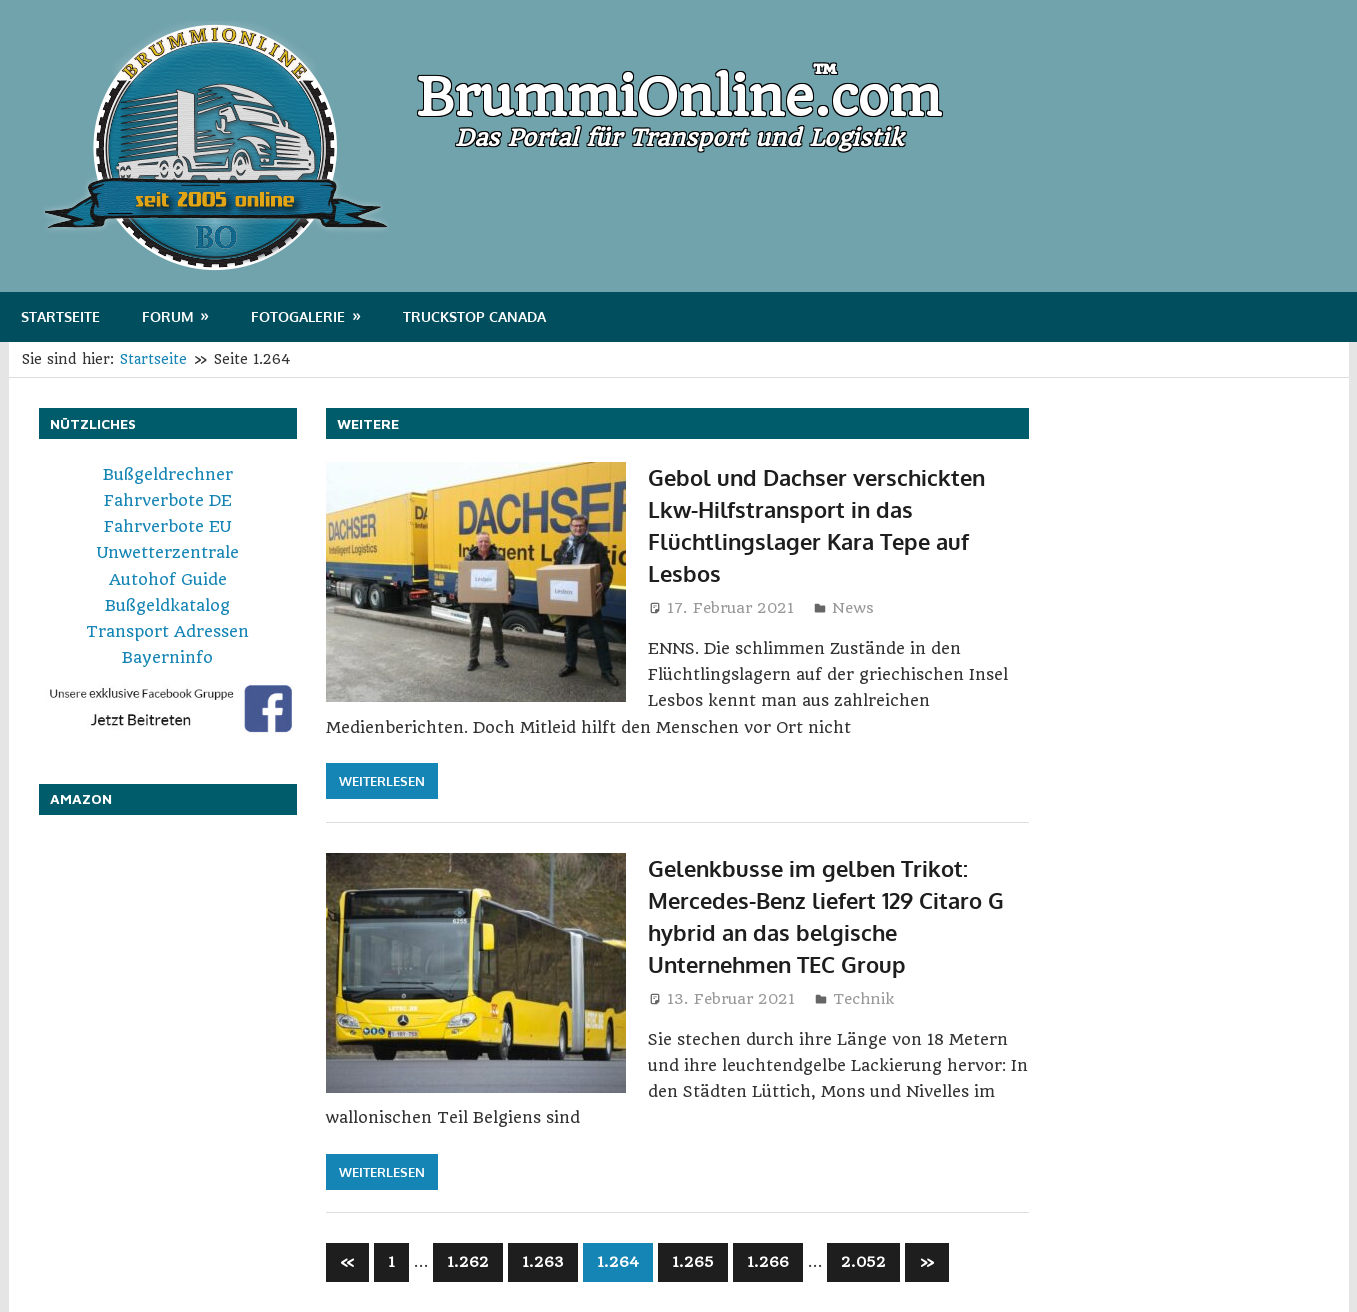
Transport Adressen (167, 631)
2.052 (863, 1262)
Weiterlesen (382, 781)
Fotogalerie (298, 316)
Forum (168, 316)
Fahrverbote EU (167, 526)
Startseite (60, 316)
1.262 (468, 1262)
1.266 (768, 1262)
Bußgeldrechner (168, 474)
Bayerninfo (167, 657)
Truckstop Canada (474, 316)
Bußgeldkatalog (167, 605)
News (853, 608)
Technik (863, 999)
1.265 (693, 1262)
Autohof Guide (168, 579)
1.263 (543, 1262)
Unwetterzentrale (168, 552)
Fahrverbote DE (168, 500)
